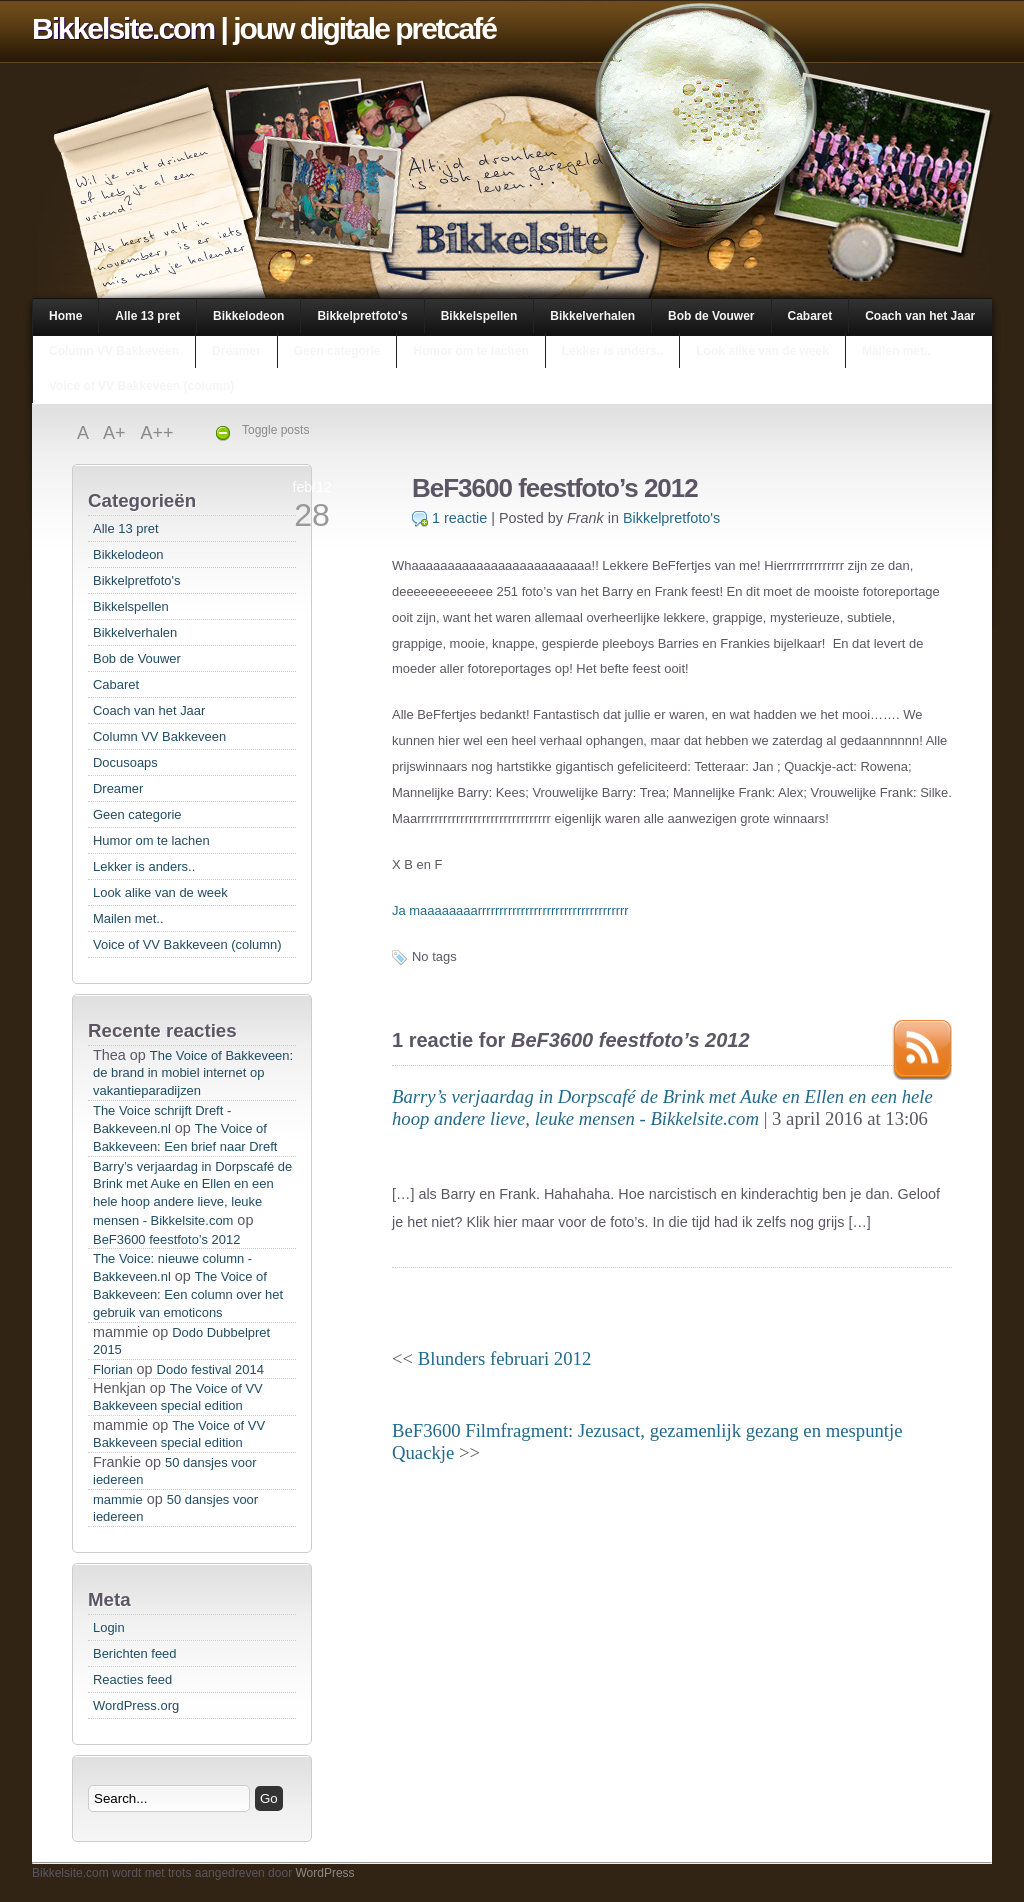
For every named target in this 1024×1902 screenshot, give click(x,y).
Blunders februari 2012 (504, 1358)
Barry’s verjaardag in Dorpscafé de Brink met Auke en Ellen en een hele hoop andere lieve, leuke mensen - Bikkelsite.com (192, 1193)
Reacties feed (132, 1679)
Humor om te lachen (470, 351)
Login (109, 1627)
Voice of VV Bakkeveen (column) (141, 386)
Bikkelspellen (479, 316)
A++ (157, 433)
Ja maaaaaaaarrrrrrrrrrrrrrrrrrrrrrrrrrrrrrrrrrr (510, 910)
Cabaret (810, 316)
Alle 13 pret (147, 316)
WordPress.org (136, 1705)
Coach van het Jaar (920, 316)
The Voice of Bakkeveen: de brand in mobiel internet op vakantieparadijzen (193, 1073)
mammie (118, 1499)
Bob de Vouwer (711, 316)
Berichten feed (135, 1653)
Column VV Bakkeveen (114, 351)
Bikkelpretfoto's (362, 316)
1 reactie (459, 518)
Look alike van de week (762, 351)
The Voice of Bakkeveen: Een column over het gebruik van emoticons (188, 1294)
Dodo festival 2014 (210, 1369)
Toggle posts (275, 430)
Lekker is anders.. (612, 351)
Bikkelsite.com (123, 28)
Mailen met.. (896, 351)
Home (65, 316)
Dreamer (236, 351)
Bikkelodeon (248, 316)
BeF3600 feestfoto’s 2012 (166, 1239)
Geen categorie (337, 351)
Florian (113, 1369)
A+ (117, 433)
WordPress (324, 1873)
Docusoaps (125, 762)
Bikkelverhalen (592, 316)
